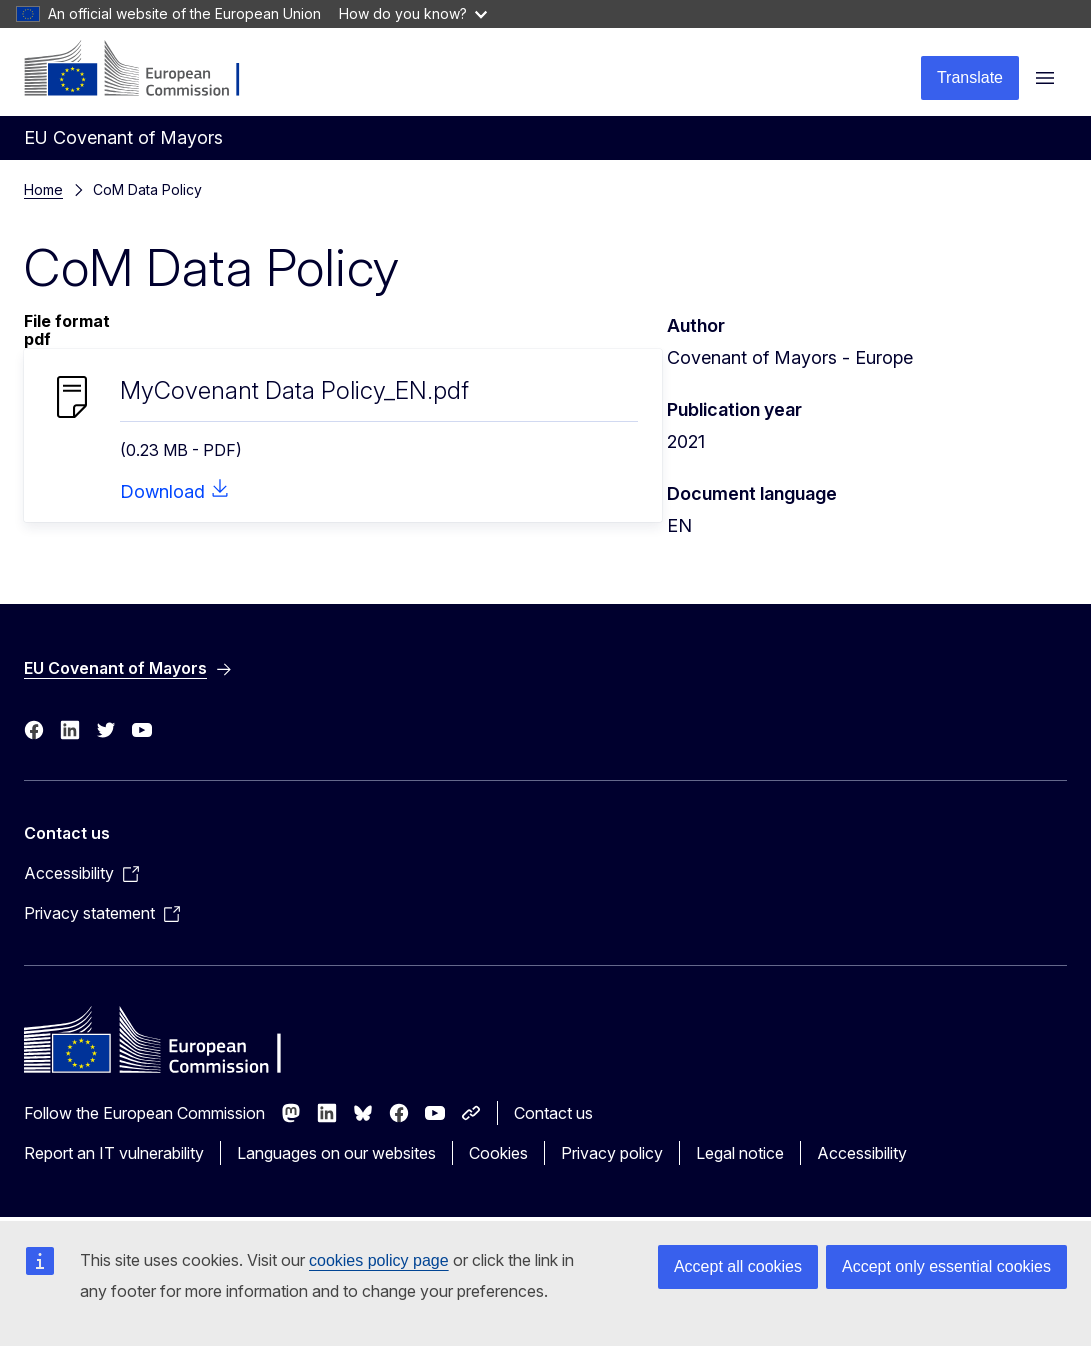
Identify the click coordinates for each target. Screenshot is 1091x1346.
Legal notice (740, 1153)
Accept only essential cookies (946, 1266)
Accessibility (862, 1153)
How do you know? (413, 13)
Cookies (498, 1153)
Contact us (553, 1113)
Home (43, 189)
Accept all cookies (738, 1266)
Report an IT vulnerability (114, 1153)
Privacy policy (612, 1153)
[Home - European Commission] (145, 70)
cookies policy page (379, 1260)
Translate (970, 77)
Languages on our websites (336, 1153)
